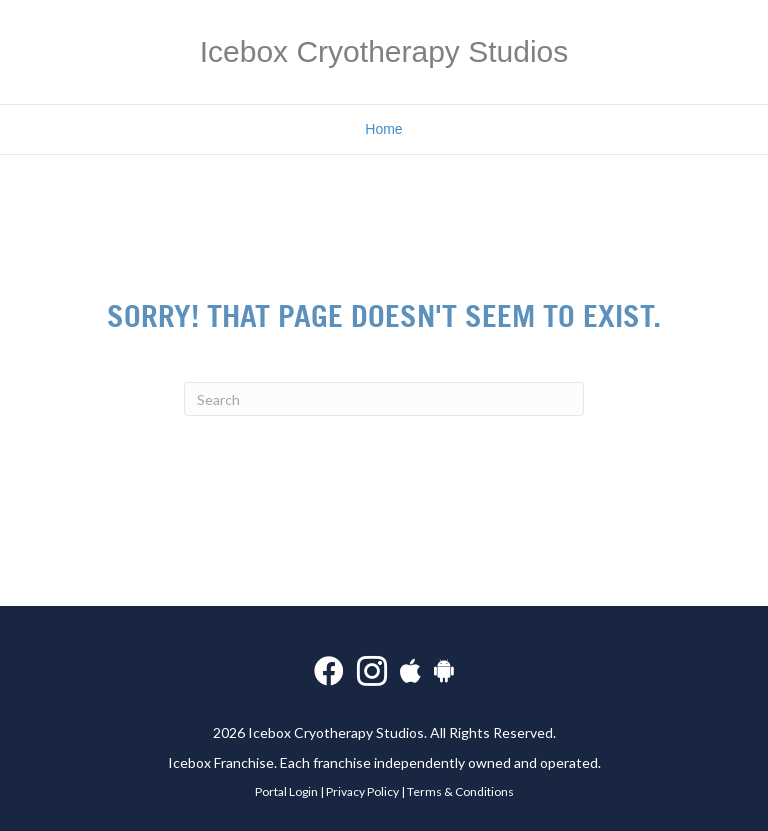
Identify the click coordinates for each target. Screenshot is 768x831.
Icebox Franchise (221, 762)
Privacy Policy (362, 791)
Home (383, 129)
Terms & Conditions (460, 791)
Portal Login (286, 791)
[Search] (384, 399)
